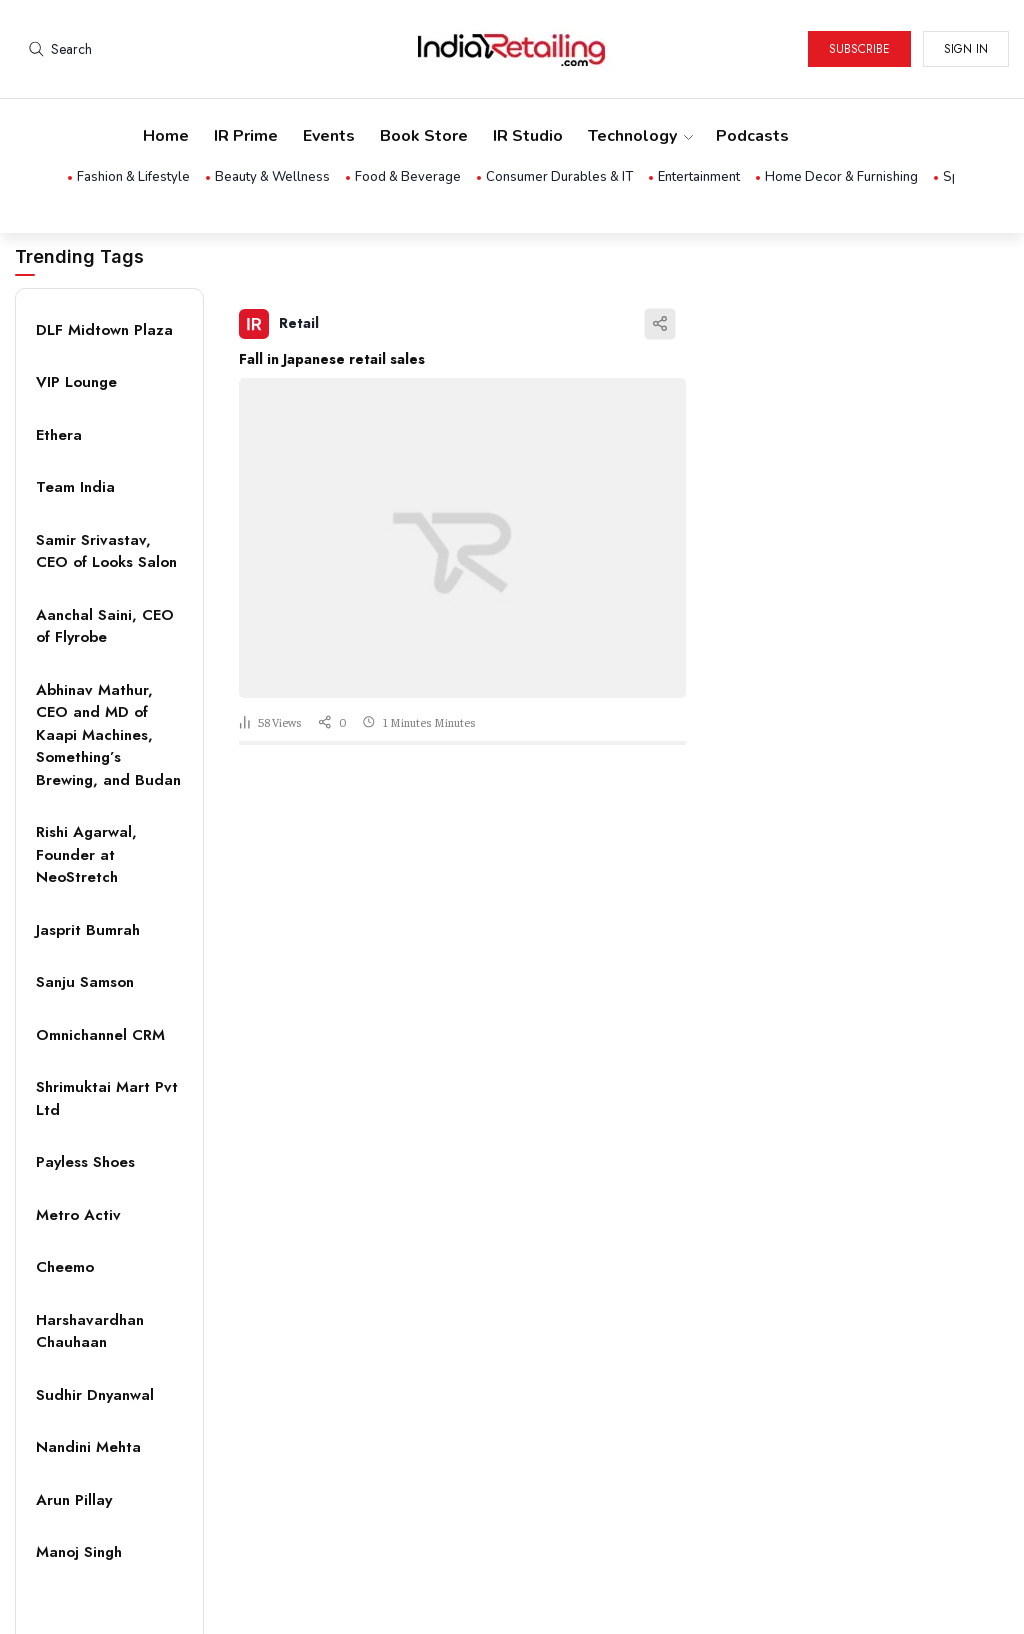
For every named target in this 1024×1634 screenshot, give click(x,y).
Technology (639, 136)
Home (166, 136)
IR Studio (528, 136)
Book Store (424, 136)
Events (329, 136)
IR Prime (246, 136)
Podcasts (752, 136)
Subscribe (859, 49)
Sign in (966, 49)
